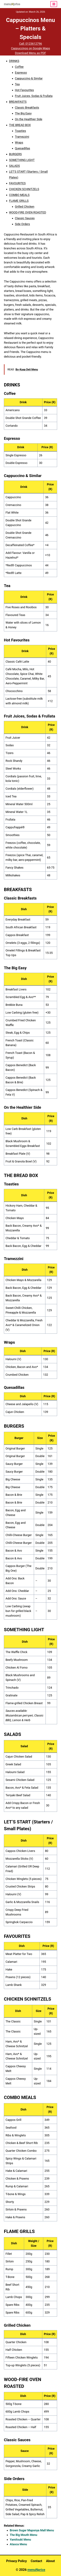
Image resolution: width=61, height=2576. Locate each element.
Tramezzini (22, 136)
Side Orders (22, 224)
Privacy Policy (16, 2561)
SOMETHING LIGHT (22, 160)
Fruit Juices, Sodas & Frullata (34, 96)
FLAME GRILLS (19, 200)
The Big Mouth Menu (23, 2535)
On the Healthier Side (28, 119)
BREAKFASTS (18, 101)
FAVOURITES (17, 183)
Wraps (19, 142)
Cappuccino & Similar (29, 78)
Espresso (21, 72)
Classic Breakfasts (27, 107)
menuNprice (36, 2570)
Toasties (20, 131)
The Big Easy (23, 113)
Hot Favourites (24, 90)
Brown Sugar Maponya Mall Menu (32, 2530)
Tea (17, 84)
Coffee (19, 66)
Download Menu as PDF (30, 53)
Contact (36, 2561)
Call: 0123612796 (30, 43)
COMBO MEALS (19, 195)
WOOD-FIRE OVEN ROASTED (27, 212)
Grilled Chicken (24, 206)
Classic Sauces (25, 218)
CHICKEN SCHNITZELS (24, 189)
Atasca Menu (18, 2544)
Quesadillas (22, 148)
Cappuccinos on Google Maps (30, 48)
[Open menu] (53, 4)
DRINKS (14, 61)
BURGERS (15, 154)
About (50, 2561)
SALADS (14, 165)
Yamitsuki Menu (20, 2539)
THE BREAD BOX (20, 125)
